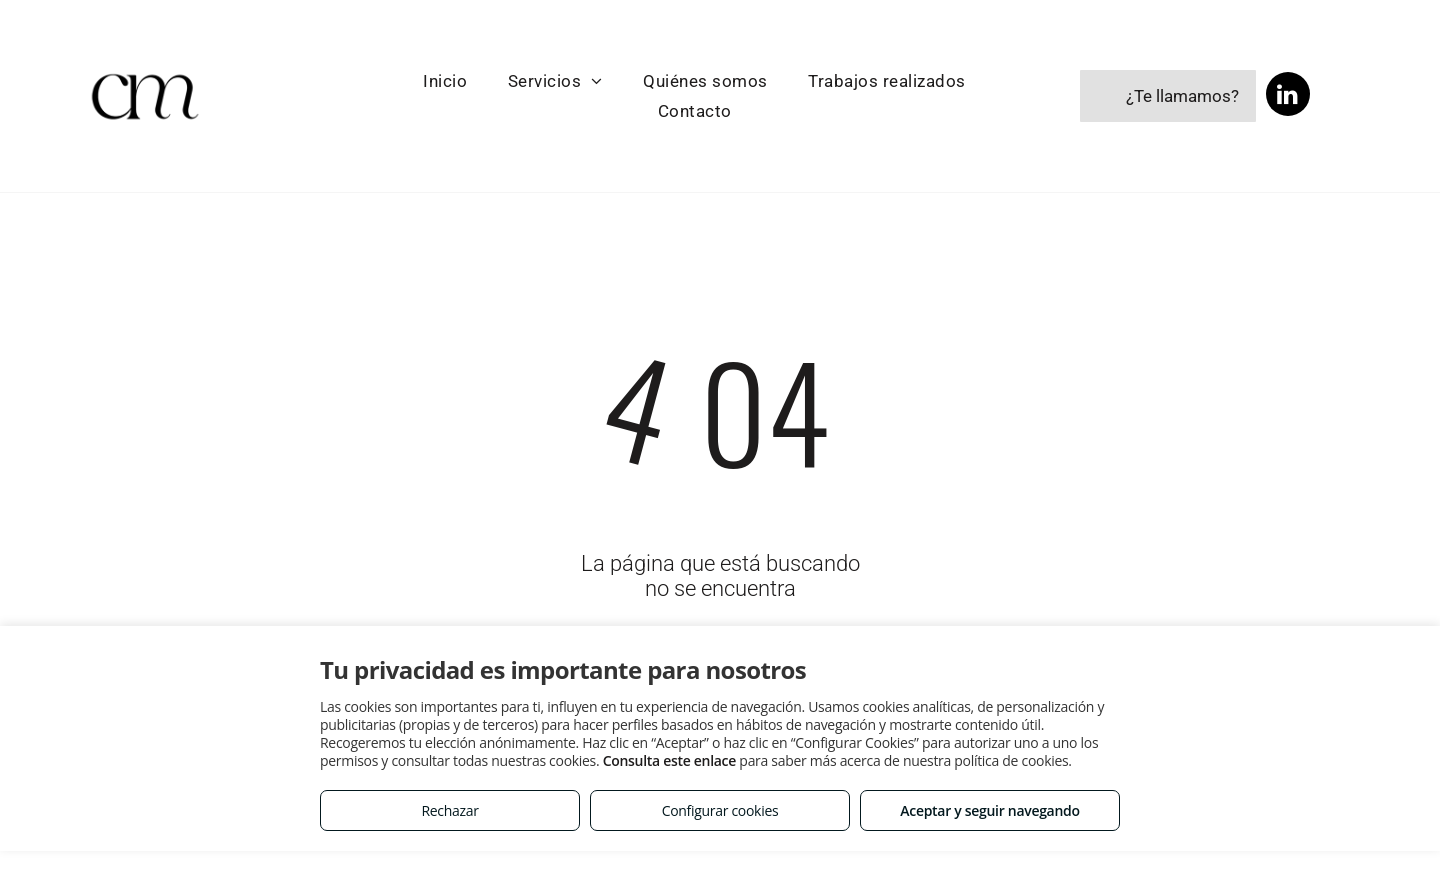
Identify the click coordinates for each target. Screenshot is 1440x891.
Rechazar (449, 810)
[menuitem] (445, 80)
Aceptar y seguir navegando (989, 810)
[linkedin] (1288, 96)
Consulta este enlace (669, 760)
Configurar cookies (720, 810)
